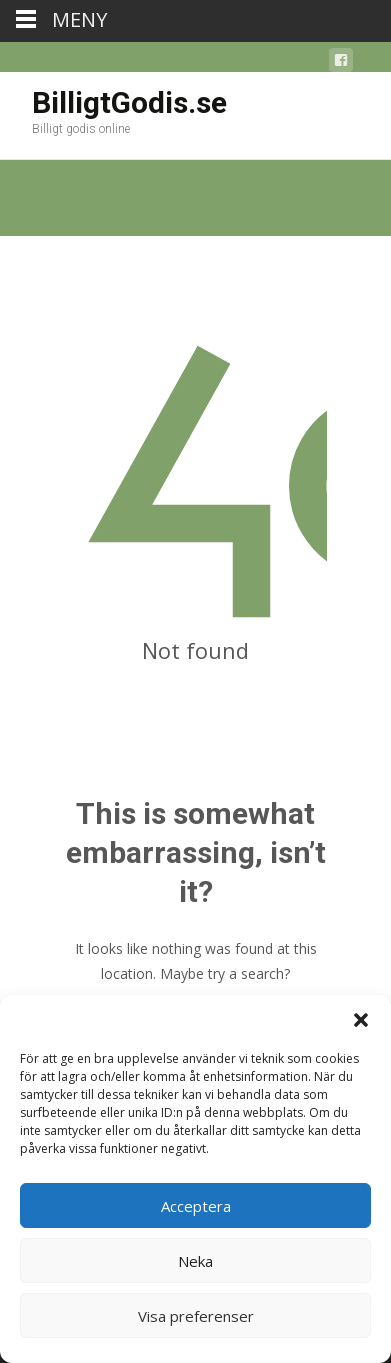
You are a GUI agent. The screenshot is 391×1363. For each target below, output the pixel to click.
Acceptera (196, 1206)
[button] (361, 1020)
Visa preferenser (196, 1316)
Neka (195, 1261)
